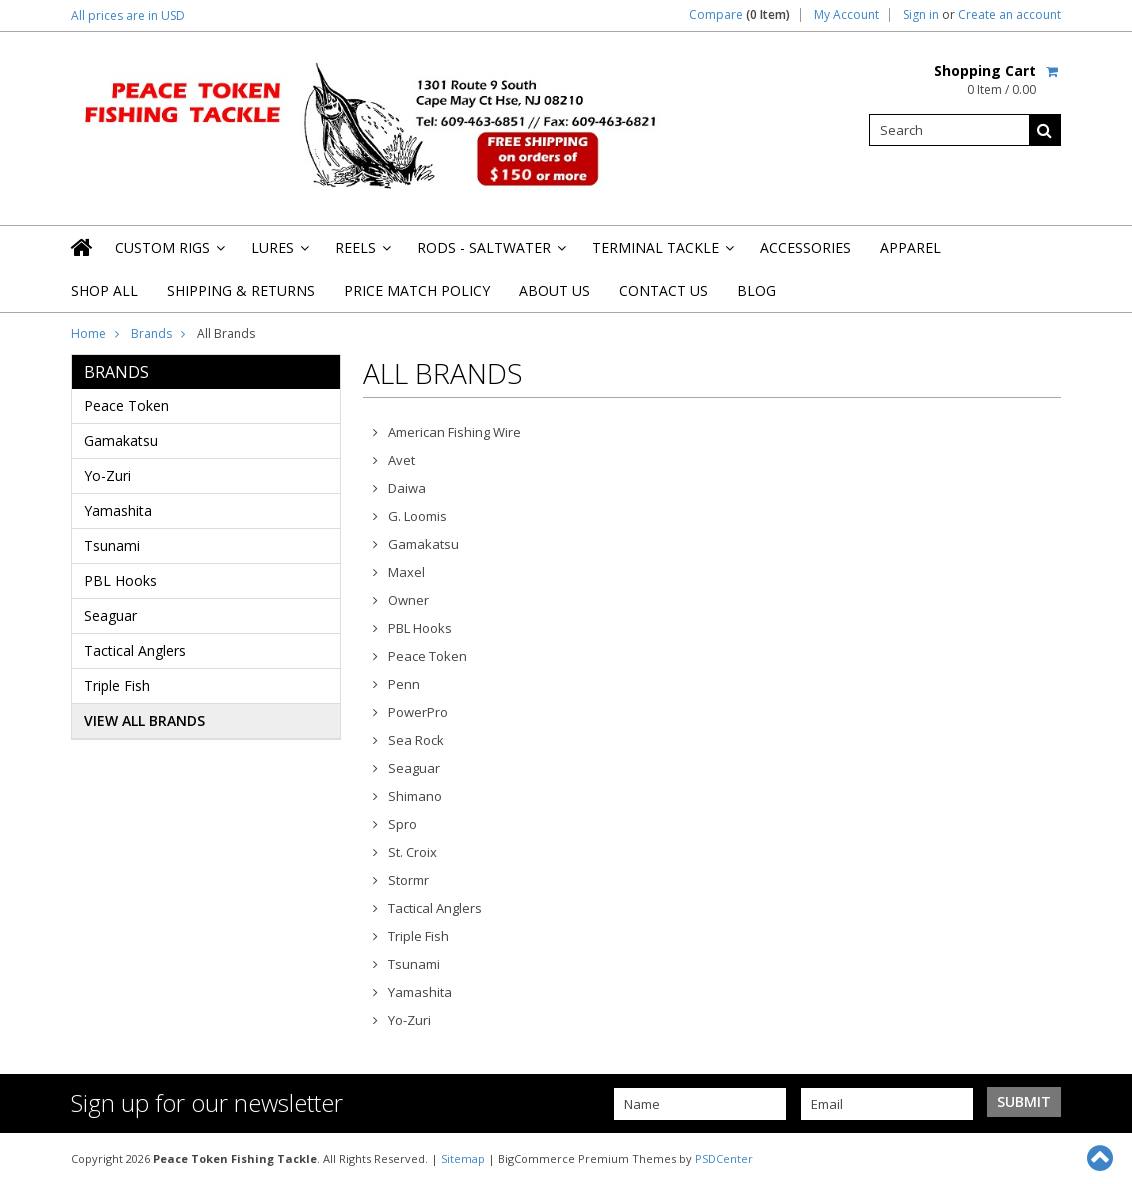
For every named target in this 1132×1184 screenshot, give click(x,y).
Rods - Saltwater (490, 253)
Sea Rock (416, 740)
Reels (361, 253)
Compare (739, 15)
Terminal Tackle (661, 253)
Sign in (921, 15)
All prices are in (128, 15)
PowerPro (418, 712)
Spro (402, 824)
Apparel (910, 247)
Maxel (406, 572)
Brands (151, 333)
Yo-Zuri (107, 475)
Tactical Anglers (135, 650)
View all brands (144, 720)
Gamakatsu (121, 440)
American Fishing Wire (454, 432)
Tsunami (112, 545)
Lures (278, 253)
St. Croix (412, 852)
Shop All (104, 290)
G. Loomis (417, 516)
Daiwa (407, 488)
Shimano (415, 796)
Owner (408, 600)
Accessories (805, 247)
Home (88, 333)
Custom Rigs (168, 253)
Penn (404, 684)
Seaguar (110, 615)
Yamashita (118, 510)
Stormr (408, 880)
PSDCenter (724, 1158)
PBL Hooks (120, 580)
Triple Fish (117, 685)
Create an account (1009, 15)
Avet (401, 460)
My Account (846, 15)
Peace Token (126, 405)
